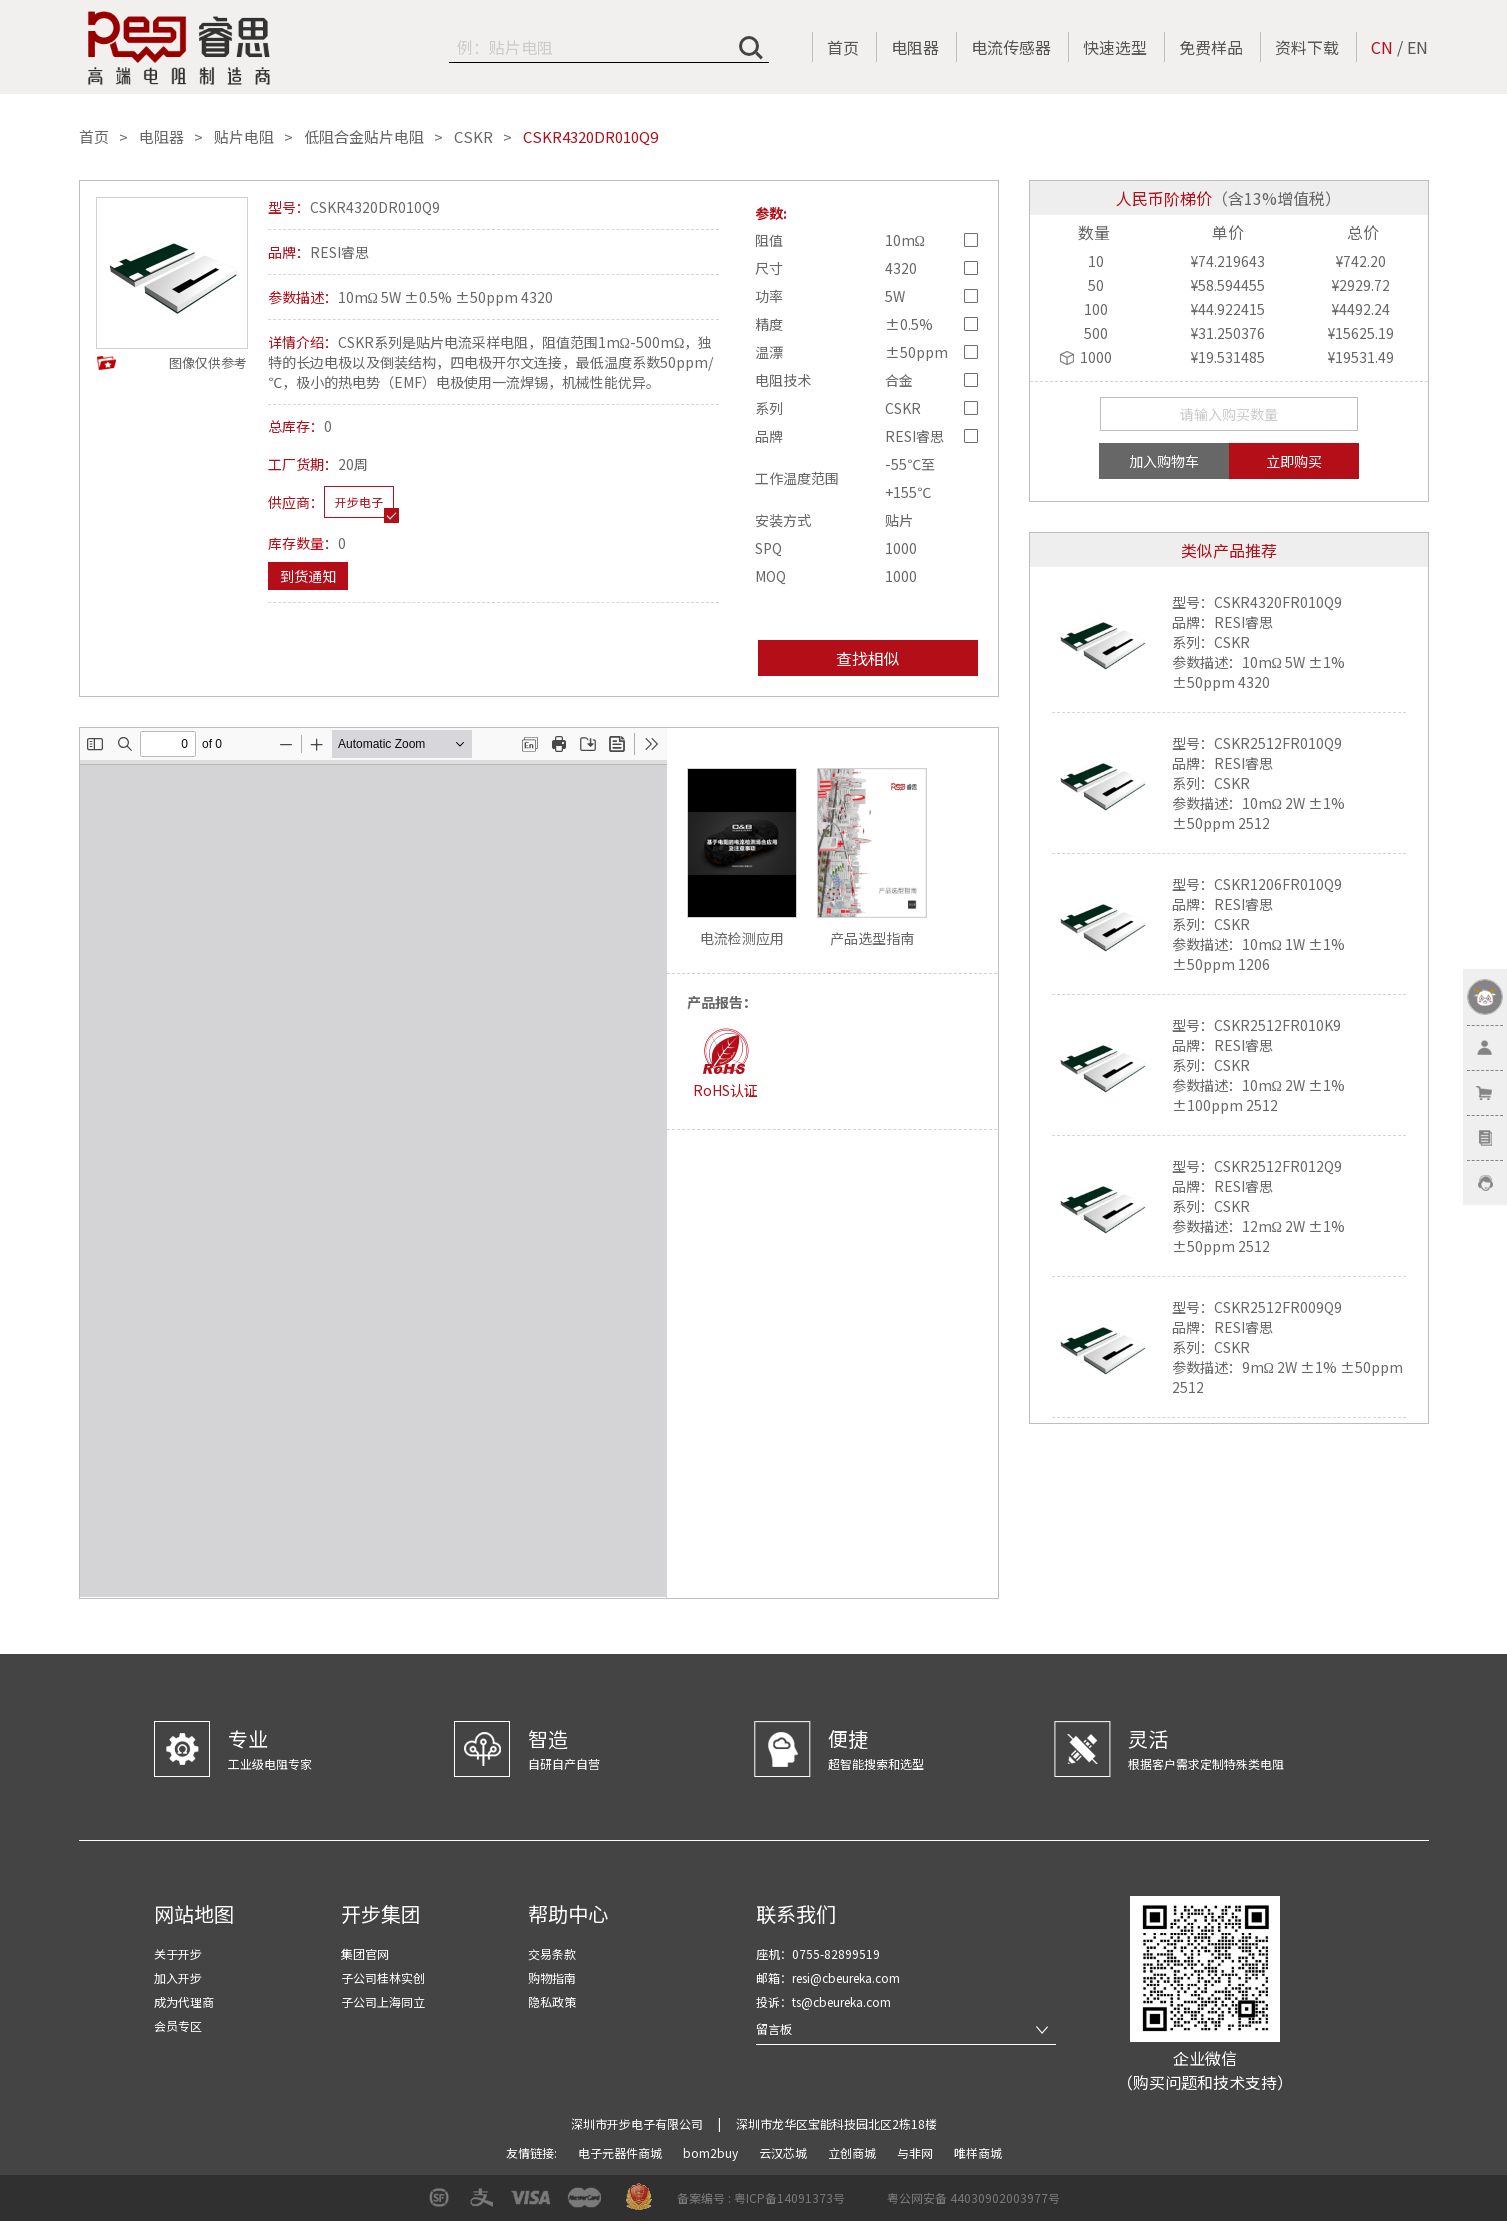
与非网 (916, 2152)
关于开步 (178, 1953)
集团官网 (365, 1953)
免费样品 (1211, 47)
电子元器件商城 (621, 2152)
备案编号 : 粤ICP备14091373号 (761, 2197)
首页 (843, 47)
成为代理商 (184, 2001)
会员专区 (178, 2025)
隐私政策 (552, 2001)
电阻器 (915, 47)
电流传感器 (1011, 47)
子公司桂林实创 (383, 1977)
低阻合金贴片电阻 (364, 137)
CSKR (473, 137)
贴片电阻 (244, 137)
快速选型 (1115, 47)
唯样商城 (978, 2152)
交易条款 (552, 1953)
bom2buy (712, 2152)
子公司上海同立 (383, 2001)
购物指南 (552, 1977)
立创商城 (853, 2152)
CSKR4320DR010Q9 (590, 137)
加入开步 (178, 1977)
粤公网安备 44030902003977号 (973, 2197)
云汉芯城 (784, 2152)
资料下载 (1307, 47)
